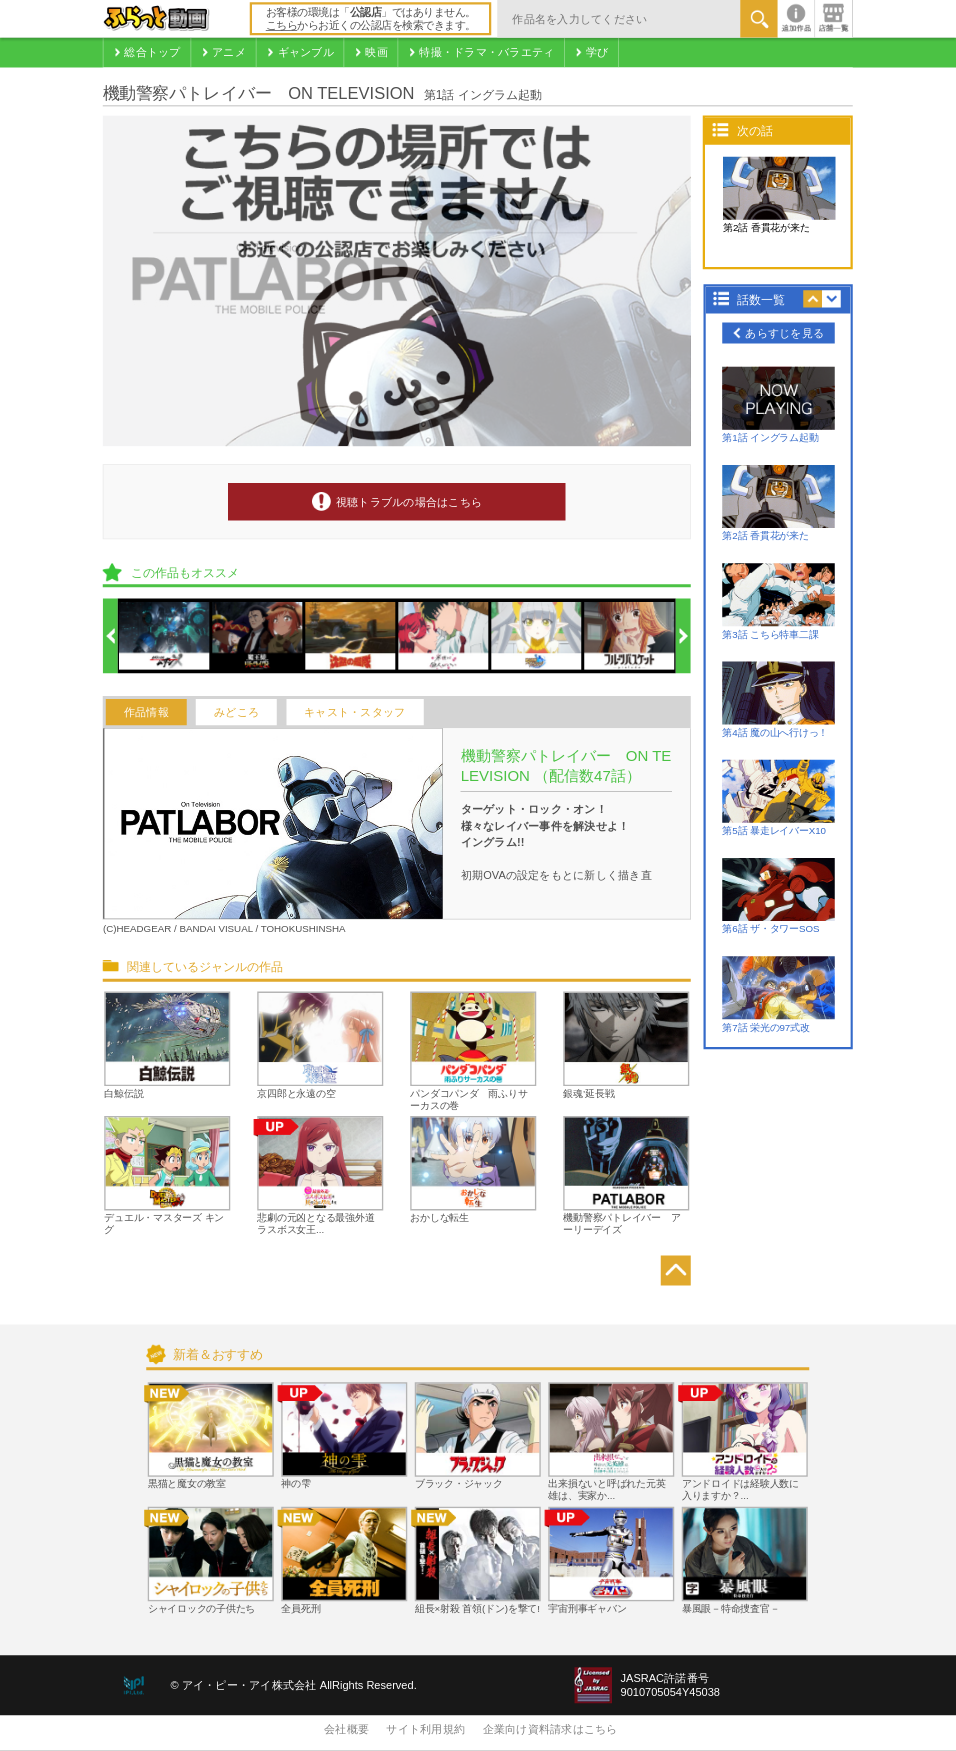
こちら (282, 26)
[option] (165, 637)
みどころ (236, 712)
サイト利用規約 (425, 1730)
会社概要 (346, 1730)
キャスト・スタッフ (354, 712)
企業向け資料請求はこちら (550, 1730)
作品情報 (146, 712)
